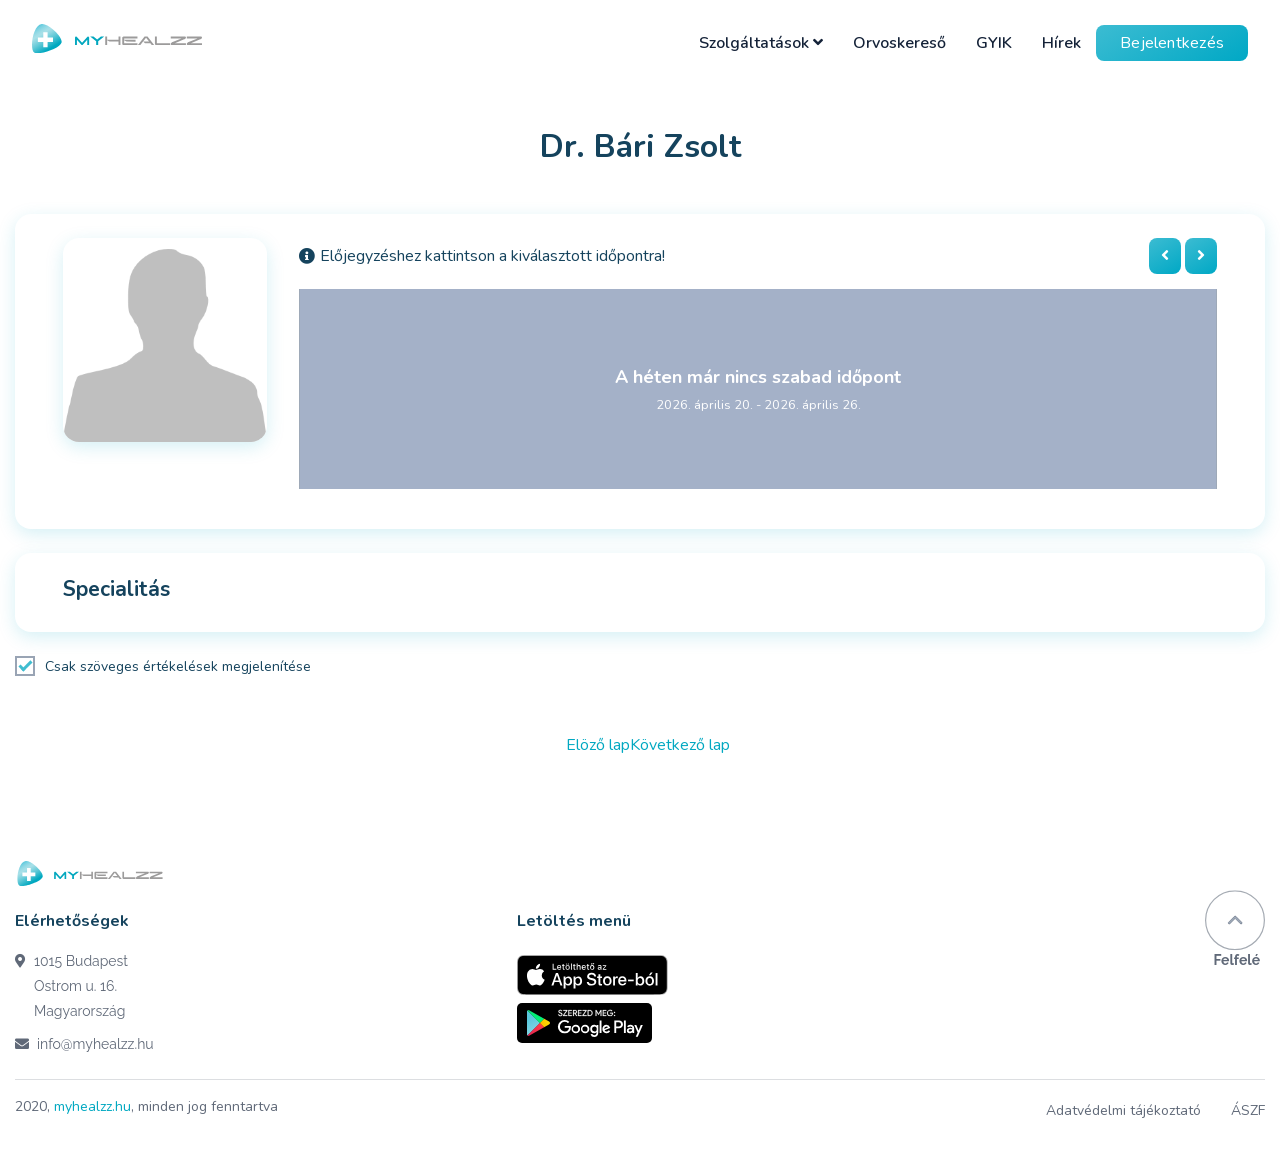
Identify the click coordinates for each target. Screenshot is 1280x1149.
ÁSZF (1248, 1110)
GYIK (994, 43)
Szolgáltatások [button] (761, 43)
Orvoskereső (899, 43)
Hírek (1061, 43)
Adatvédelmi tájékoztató (1123, 1110)
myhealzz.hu (92, 1106)
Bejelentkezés (1172, 43)
